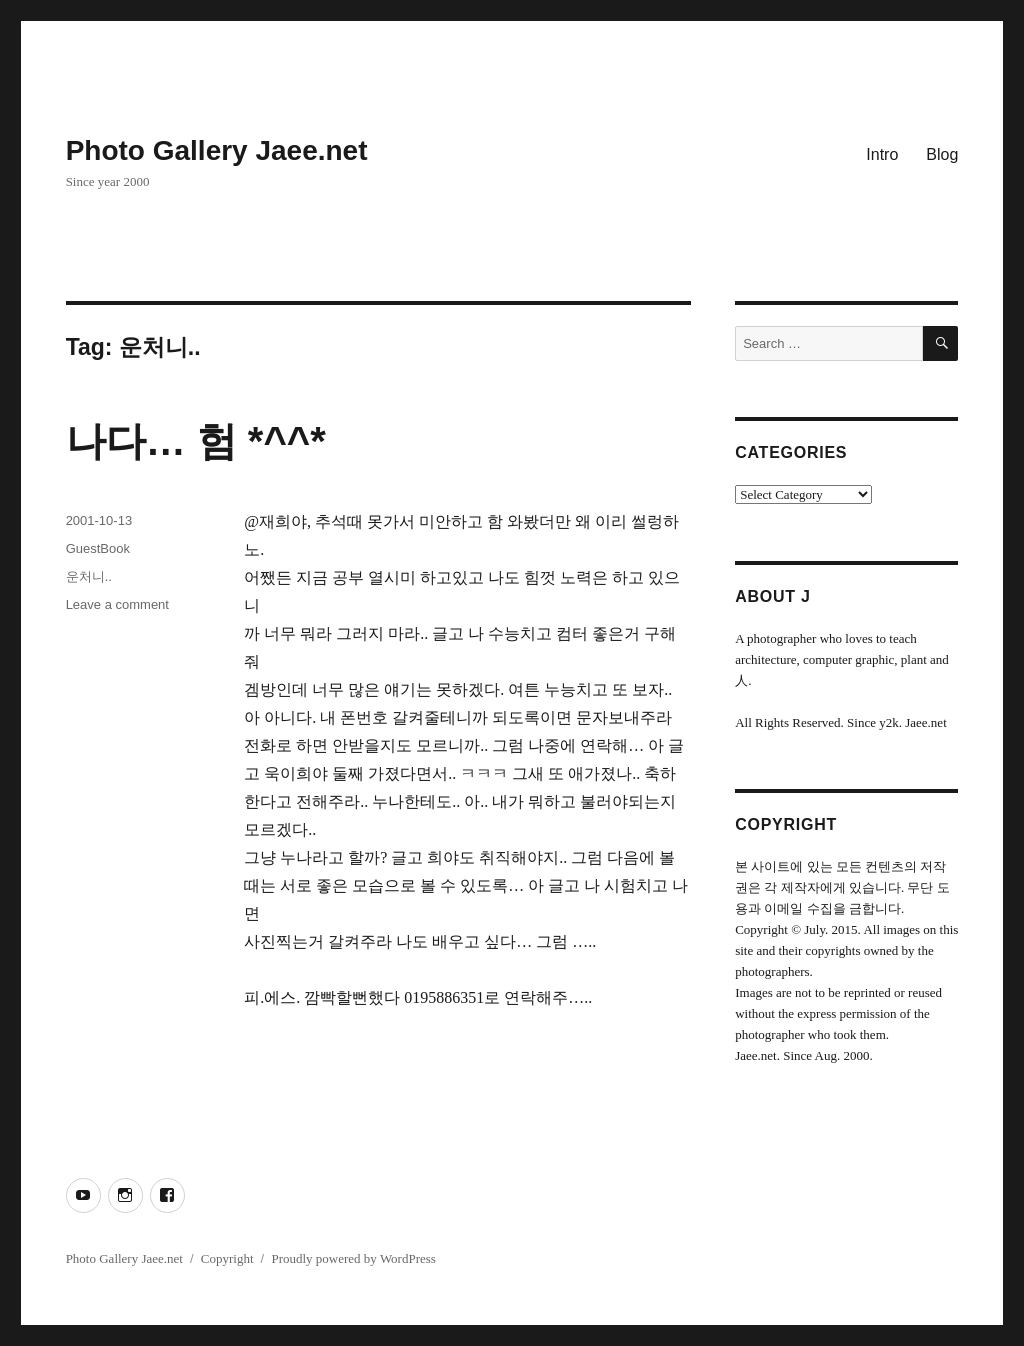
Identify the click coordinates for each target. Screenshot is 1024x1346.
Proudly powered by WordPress (353, 1258)
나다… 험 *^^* (196, 441)
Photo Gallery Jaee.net (217, 150)
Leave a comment (117, 604)
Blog (942, 154)
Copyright (227, 1258)
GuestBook (98, 548)
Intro (882, 154)
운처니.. (89, 576)
